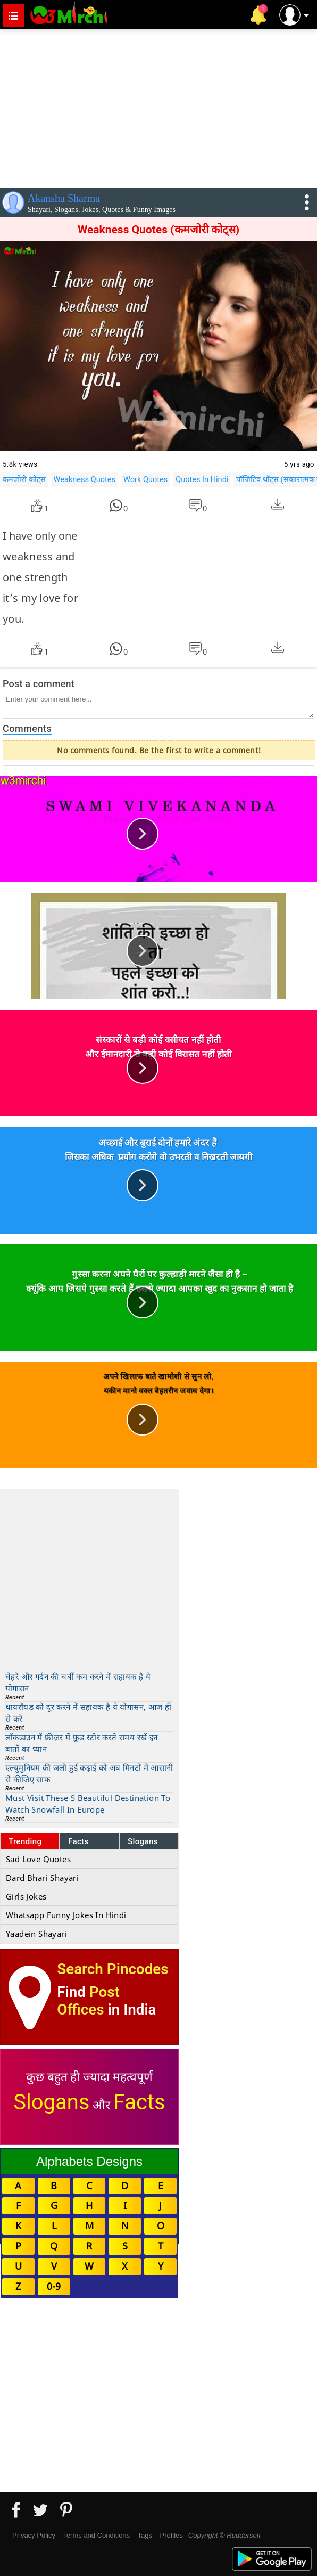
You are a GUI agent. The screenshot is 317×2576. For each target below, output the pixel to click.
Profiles (171, 2535)
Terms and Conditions (96, 2535)
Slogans (143, 1841)
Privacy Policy (33, 2535)
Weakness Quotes (84, 479)
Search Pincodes (112, 1969)
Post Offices (88, 2000)
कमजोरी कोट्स (24, 479)
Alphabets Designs (89, 2161)
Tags (145, 2535)
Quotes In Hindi (202, 479)
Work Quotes (145, 479)
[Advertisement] (158, 106)
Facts (78, 1841)
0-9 (54, 2286)
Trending (25, 1841)
